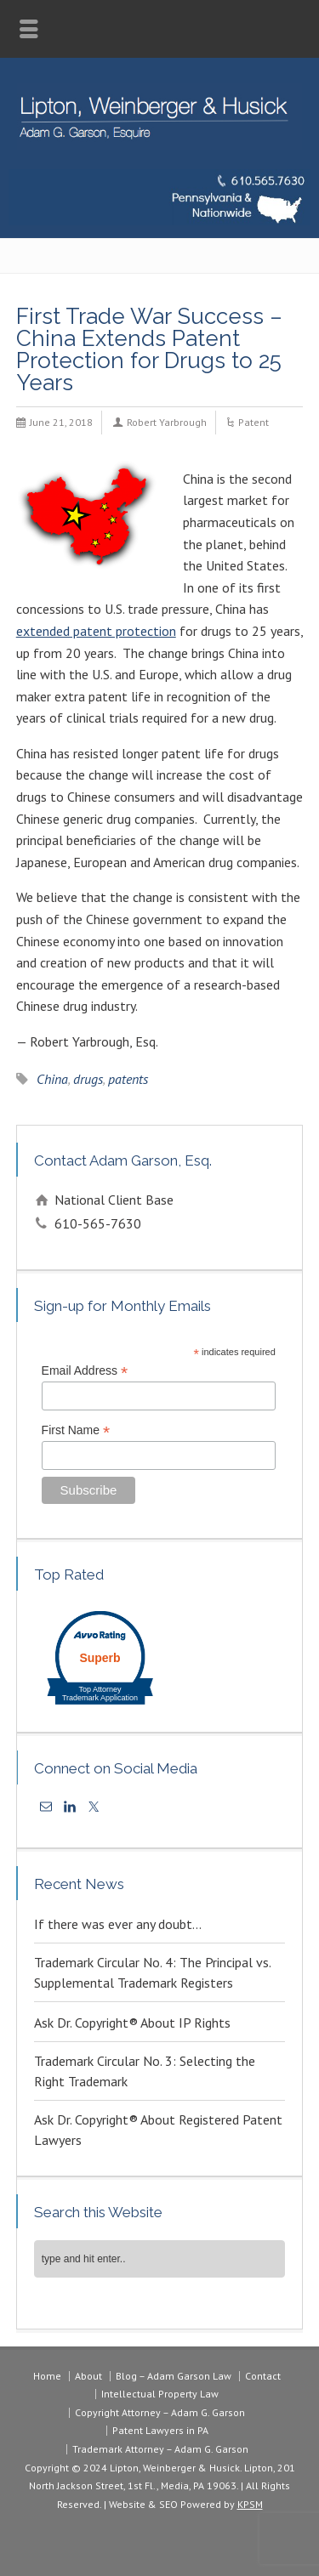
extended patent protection (96, 630)
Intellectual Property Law (160, 2393)
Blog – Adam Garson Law (173, 2375)
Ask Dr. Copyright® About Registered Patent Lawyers (158, 2129)
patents (128, 1078)
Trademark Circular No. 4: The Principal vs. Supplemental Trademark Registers (152, 1972)
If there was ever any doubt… (118, 1923)
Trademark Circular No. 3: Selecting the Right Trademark (144, 2071)
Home (47, 2375)
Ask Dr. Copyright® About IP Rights (132, 2022)
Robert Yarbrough (167, 422)
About (88, 2375)
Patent (253, 422)
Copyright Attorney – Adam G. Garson (160, 2412)
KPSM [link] (250, 2504)
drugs (88, 1078)
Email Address (85, 1371)
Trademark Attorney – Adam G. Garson (160, 2449)
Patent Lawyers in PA (160, 2430)
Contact (263, 2375)
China (52, 1078)
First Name (76, 1430)
